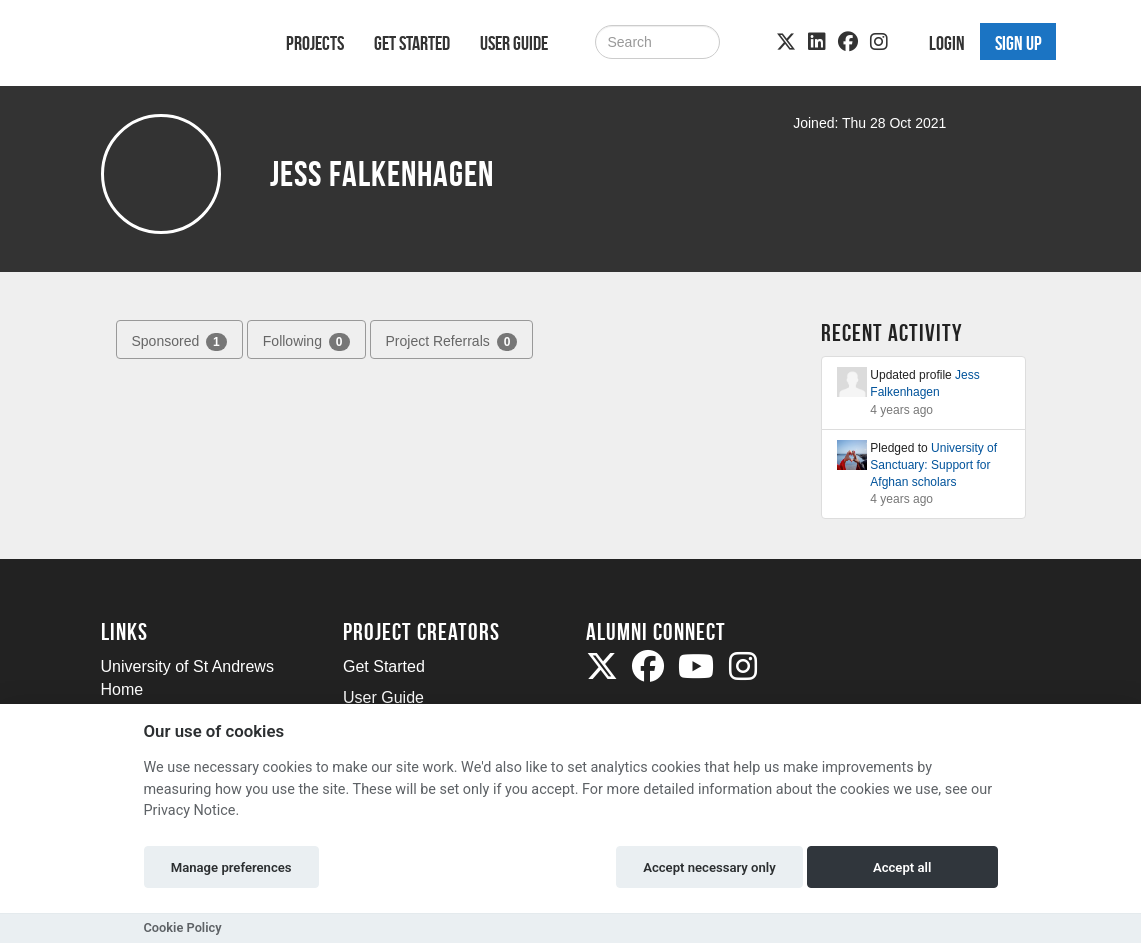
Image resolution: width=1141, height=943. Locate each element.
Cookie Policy (183, 927)
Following (306, 342)
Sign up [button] (1018, 43)
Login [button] (947, 43)
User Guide (514, 43)
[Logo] (167, 46)
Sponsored (179, 342)
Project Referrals (452, 342)
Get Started (412, 43)
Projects (315, 43)
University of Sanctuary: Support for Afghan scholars (933, 465)
